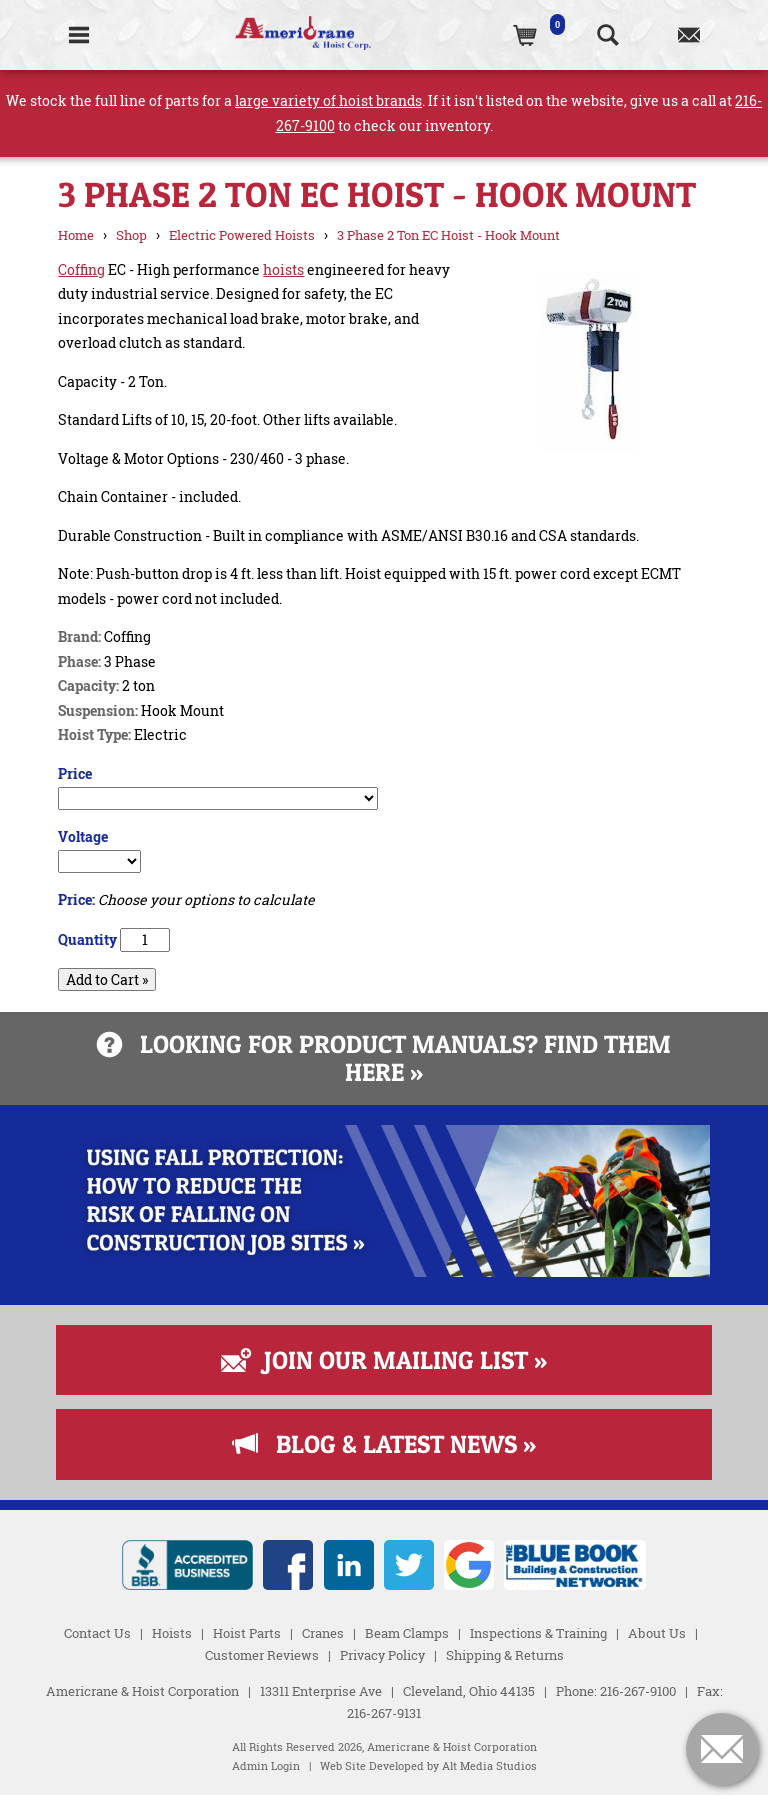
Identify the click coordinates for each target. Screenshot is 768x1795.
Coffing (81, 269)
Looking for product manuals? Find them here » (384, 1057)
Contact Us (97, 1633)
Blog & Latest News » (384, 1444)
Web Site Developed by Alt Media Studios (428, 1766)
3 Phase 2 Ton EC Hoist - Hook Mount (448, 235)
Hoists (172, 1633)
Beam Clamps (407, 1633)
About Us (657, 1633)
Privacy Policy (382, 1655)
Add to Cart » (107, 979)
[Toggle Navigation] (78, 35)
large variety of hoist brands (328, 100)
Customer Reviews (262, 1655)
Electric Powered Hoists (242, 235)
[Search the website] (607, 35)
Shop (131, 235)
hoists (283, 269)
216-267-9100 (638, 1691)
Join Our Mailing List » (384, 1360)
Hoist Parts (247, 1633)
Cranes (323, 1633)
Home (76, 235)
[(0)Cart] (526, 35)
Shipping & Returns (505, 1655)
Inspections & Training (538, 1633)
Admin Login (266, 1766)
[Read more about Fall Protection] (383, 1271)
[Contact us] (688, 35)
